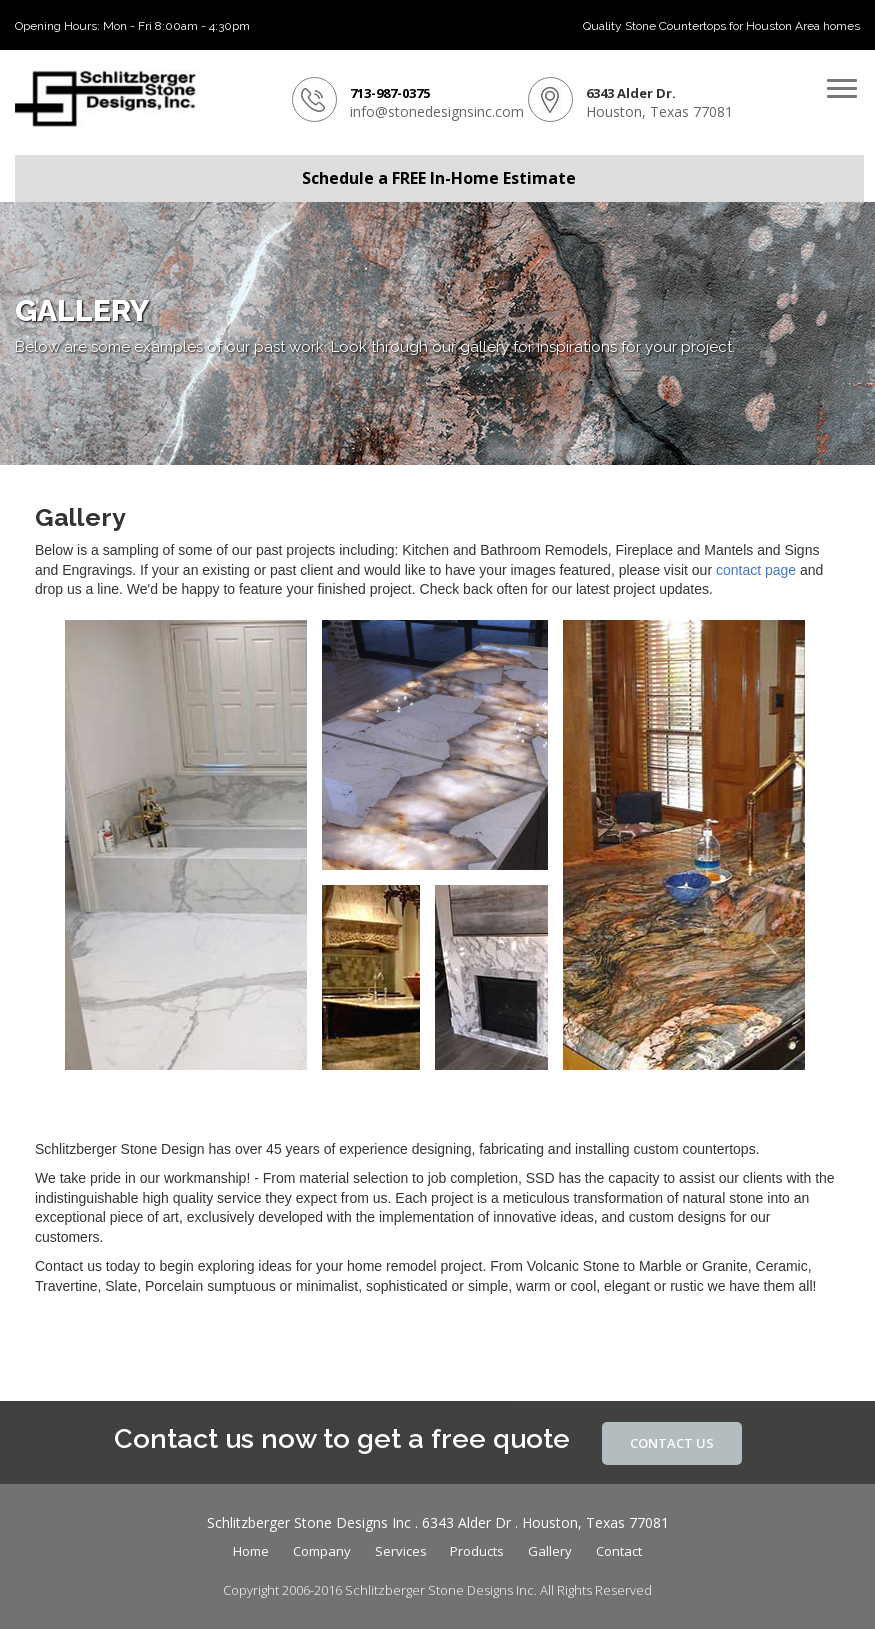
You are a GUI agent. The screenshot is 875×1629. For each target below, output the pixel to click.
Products (477, 1551)
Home (251, 1551)
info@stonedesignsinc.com (437, 111)
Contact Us (672, 1443)
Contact (619, 1551)
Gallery (550, 1551)
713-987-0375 (390, 93)
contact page (756, 570)
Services (401, 1551)
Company (322, 1551)
